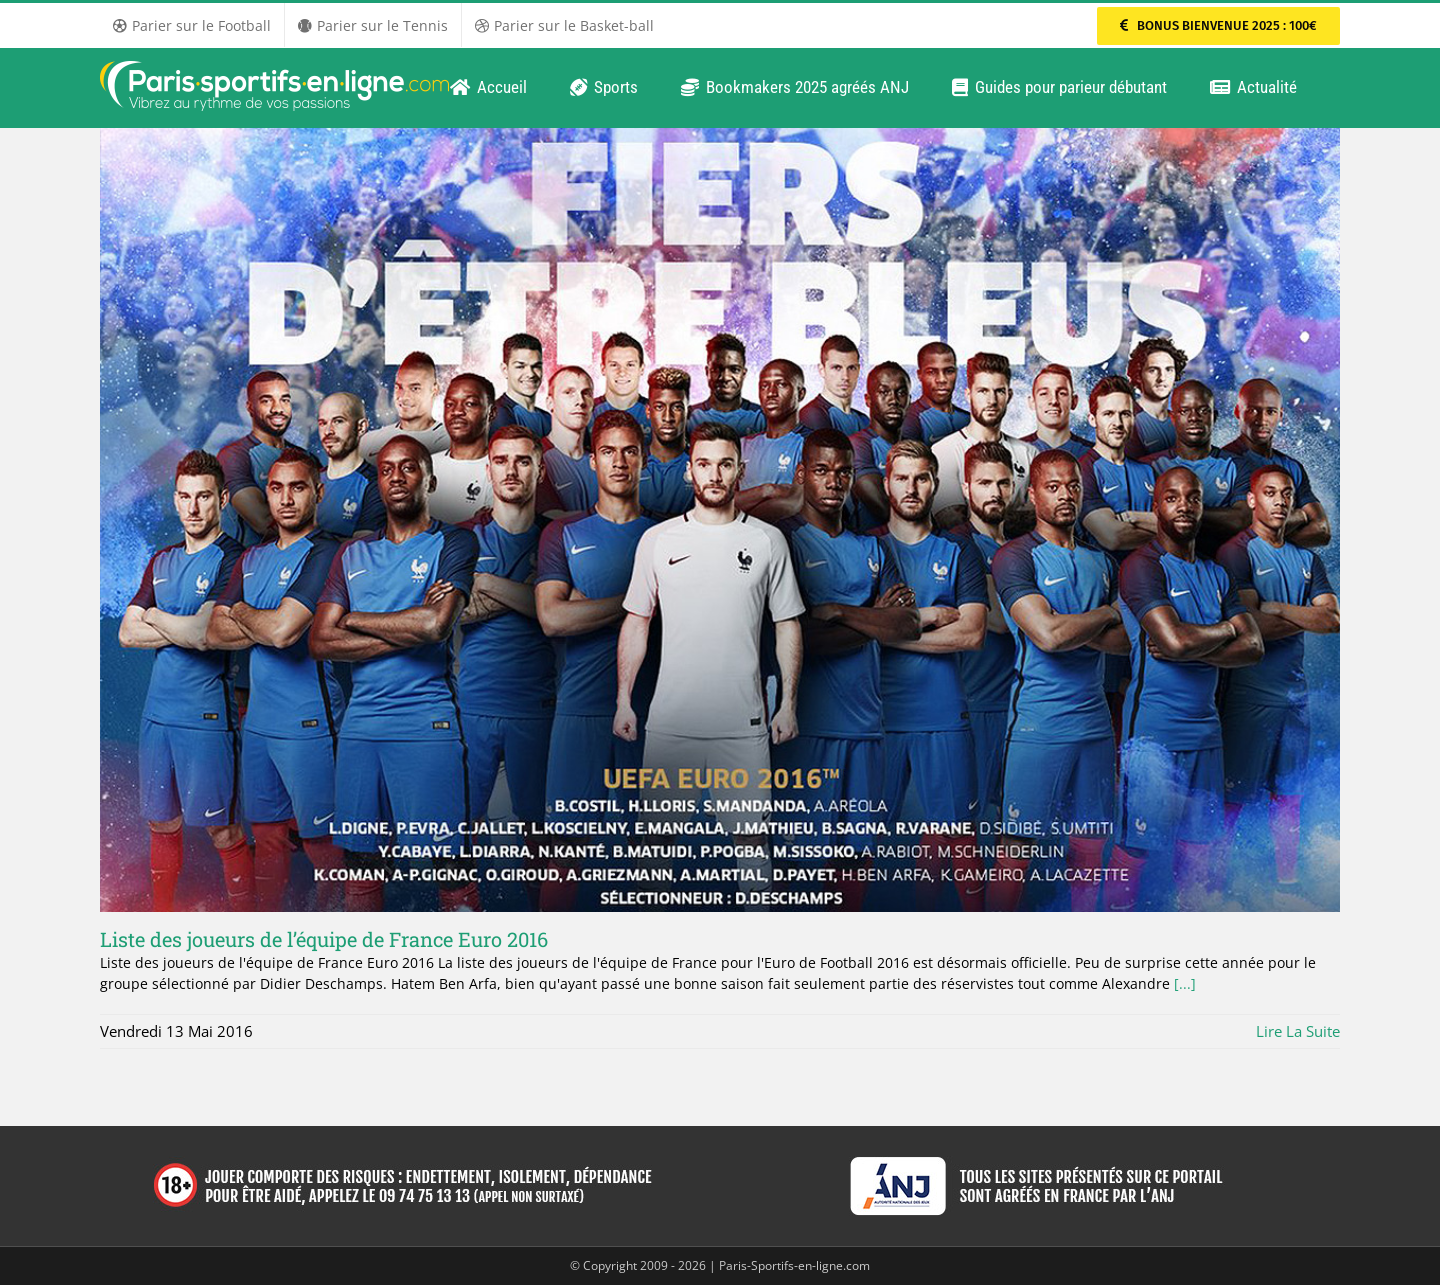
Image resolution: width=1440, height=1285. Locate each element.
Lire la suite (1298, 1031)
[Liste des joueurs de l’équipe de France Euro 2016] (720, 520)
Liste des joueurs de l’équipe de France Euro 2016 (324, 939)
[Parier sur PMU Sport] (1218, 26)
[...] (1185, 983)
